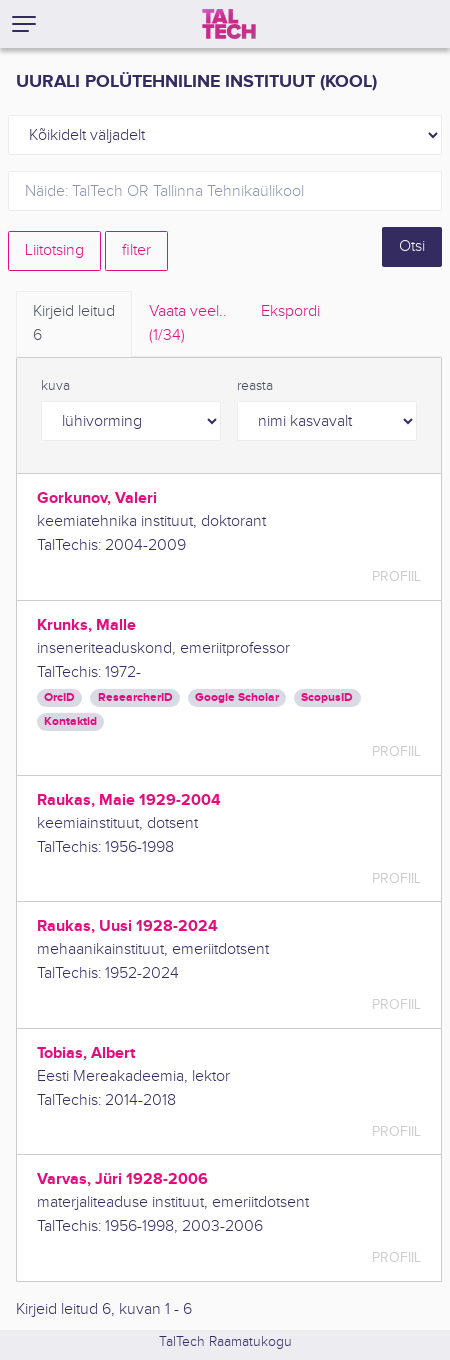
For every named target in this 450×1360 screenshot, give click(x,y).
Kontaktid (70, 721)
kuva (55, 386)
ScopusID (327, 697)
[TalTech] (229, 24)
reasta (255, 386)
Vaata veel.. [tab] (188, 325)
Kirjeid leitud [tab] (74, 325)
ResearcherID (135, 697)
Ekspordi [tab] (290, 311)
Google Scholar (237, 697)
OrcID (59, 697)
